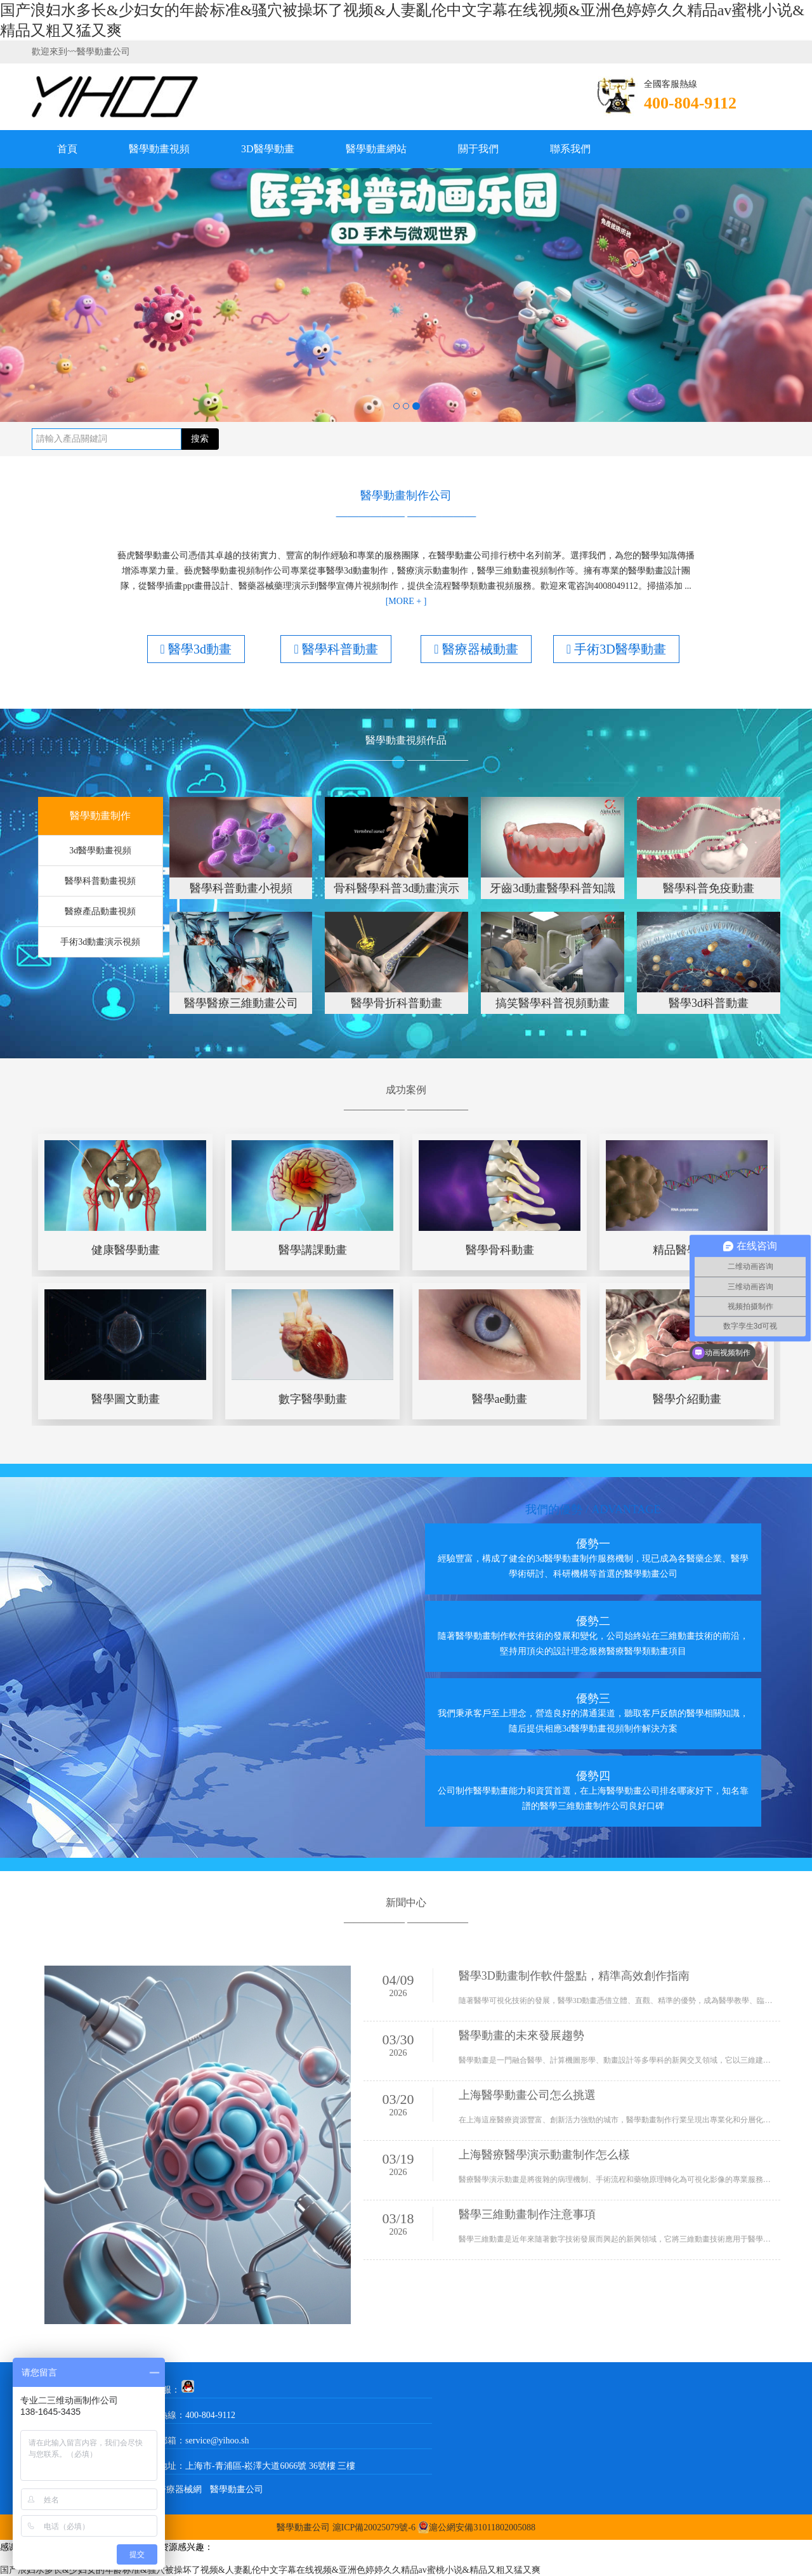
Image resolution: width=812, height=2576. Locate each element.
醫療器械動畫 (476, 649)
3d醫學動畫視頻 (100, 850)
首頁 (67, 148)
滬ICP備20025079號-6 (374, 2527)
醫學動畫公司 (236, 2489)
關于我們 (478, 148)
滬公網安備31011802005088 (482, 2527)
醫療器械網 (179, 2489)
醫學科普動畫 (335, 649)
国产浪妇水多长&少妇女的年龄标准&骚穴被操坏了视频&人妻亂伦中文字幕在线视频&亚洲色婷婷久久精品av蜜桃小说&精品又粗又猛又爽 (270, 2570)
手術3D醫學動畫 (616, 649)
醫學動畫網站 (376, 148)
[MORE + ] (406, 601)
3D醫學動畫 (267, 148)
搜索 (200, 439)
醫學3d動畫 (196, 649)
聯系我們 (570, 148)
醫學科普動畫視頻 (100, 881)
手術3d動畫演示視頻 (100, 942)
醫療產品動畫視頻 (100, 911)
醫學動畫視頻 (159, 148)
